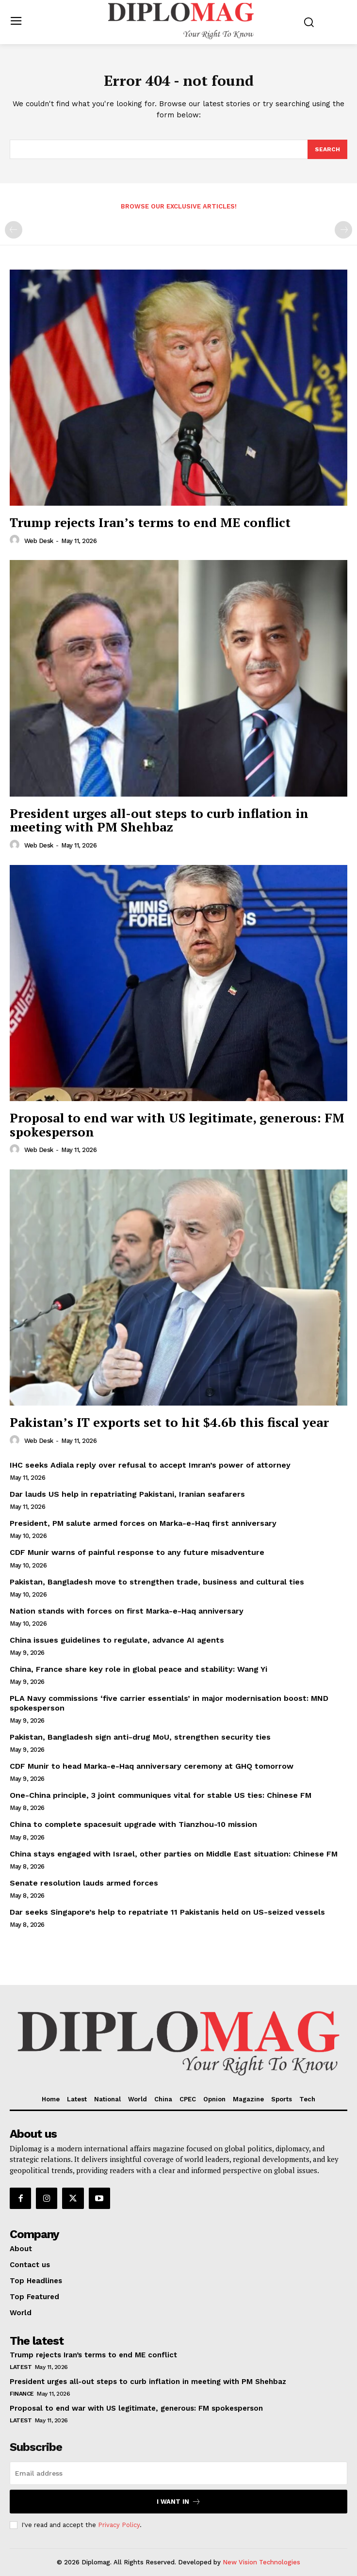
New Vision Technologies (261, 2562)
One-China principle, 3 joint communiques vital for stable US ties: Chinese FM (160, 1795)
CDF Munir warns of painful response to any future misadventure (137, 1552)
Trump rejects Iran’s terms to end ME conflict (150, 522)
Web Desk (38, 540)
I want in (179, 2501)
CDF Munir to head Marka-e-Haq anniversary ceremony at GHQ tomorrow (151, 1766)
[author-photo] (16, 540)
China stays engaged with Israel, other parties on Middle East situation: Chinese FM (174, 1853)
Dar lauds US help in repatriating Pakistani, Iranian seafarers (127, 1494)
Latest (21, 2367)
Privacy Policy (119, 2524)
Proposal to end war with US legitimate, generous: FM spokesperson (177, 1124)
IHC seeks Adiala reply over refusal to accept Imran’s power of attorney (150, 1465)
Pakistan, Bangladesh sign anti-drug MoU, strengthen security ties (140, 1737)
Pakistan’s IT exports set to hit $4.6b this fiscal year (169, 1422)
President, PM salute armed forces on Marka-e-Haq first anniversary (143, 1523)
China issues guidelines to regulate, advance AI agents (117, 1640)
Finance (22, 2393)
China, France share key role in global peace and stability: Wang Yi (138, 1669)
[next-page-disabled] (343, 230)
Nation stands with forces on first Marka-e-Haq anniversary (126, 1611)
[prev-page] (13, 230)
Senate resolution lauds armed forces (84, 1883)
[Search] (327, 149)
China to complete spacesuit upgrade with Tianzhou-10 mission (133, 1824)
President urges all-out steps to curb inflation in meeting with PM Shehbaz (159, 820)
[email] (178, 2473)
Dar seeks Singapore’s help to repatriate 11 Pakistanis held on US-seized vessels (167, 1912)
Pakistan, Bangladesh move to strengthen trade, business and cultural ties (157, 1581)
